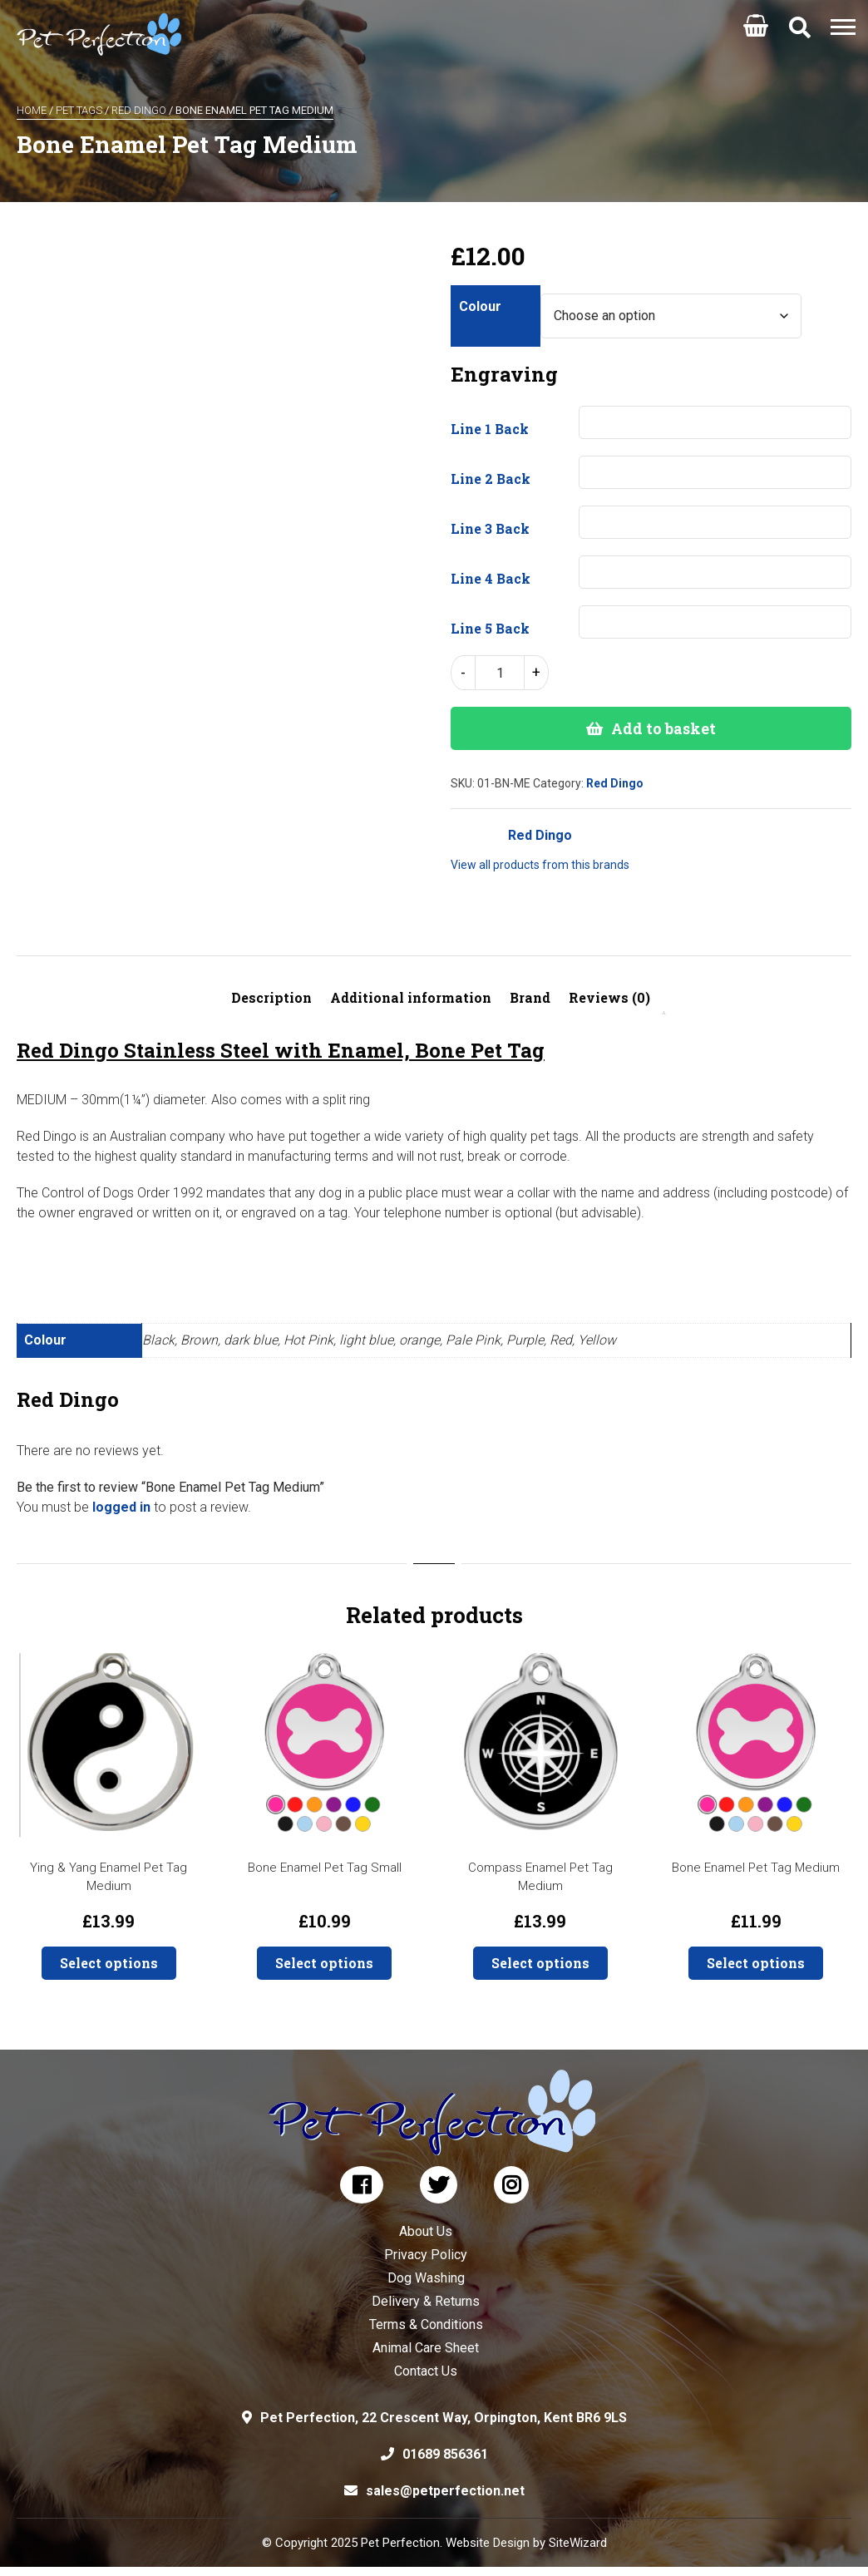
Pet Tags (79, 110)
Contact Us (425, 2371)
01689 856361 (445, 2454)
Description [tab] (271, 997)
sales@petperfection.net (445, 2491)
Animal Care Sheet (425, 2348)
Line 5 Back (490, 628)
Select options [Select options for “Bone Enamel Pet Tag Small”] (324, 1962)
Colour (480, 306)
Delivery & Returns (426, 2301)
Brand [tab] (530, 997)
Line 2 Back (490, 478)
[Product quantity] (500, 672)
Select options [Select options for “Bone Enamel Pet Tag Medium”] (756, 1962)
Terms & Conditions (426, 2324)
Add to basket (663, 728)
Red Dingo (138, 110)
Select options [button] (109, 1962)
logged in (121, 1507)
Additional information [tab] (410, 997)
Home (32, 110)
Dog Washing (426, 2278)
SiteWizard (578, 2542)
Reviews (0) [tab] (609, 997)
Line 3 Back (490, 528)
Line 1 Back (490, 428)
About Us (425, 2231)
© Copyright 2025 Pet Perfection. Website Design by (405, 2542)
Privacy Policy (425, 2255)
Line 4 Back (490, 578)
